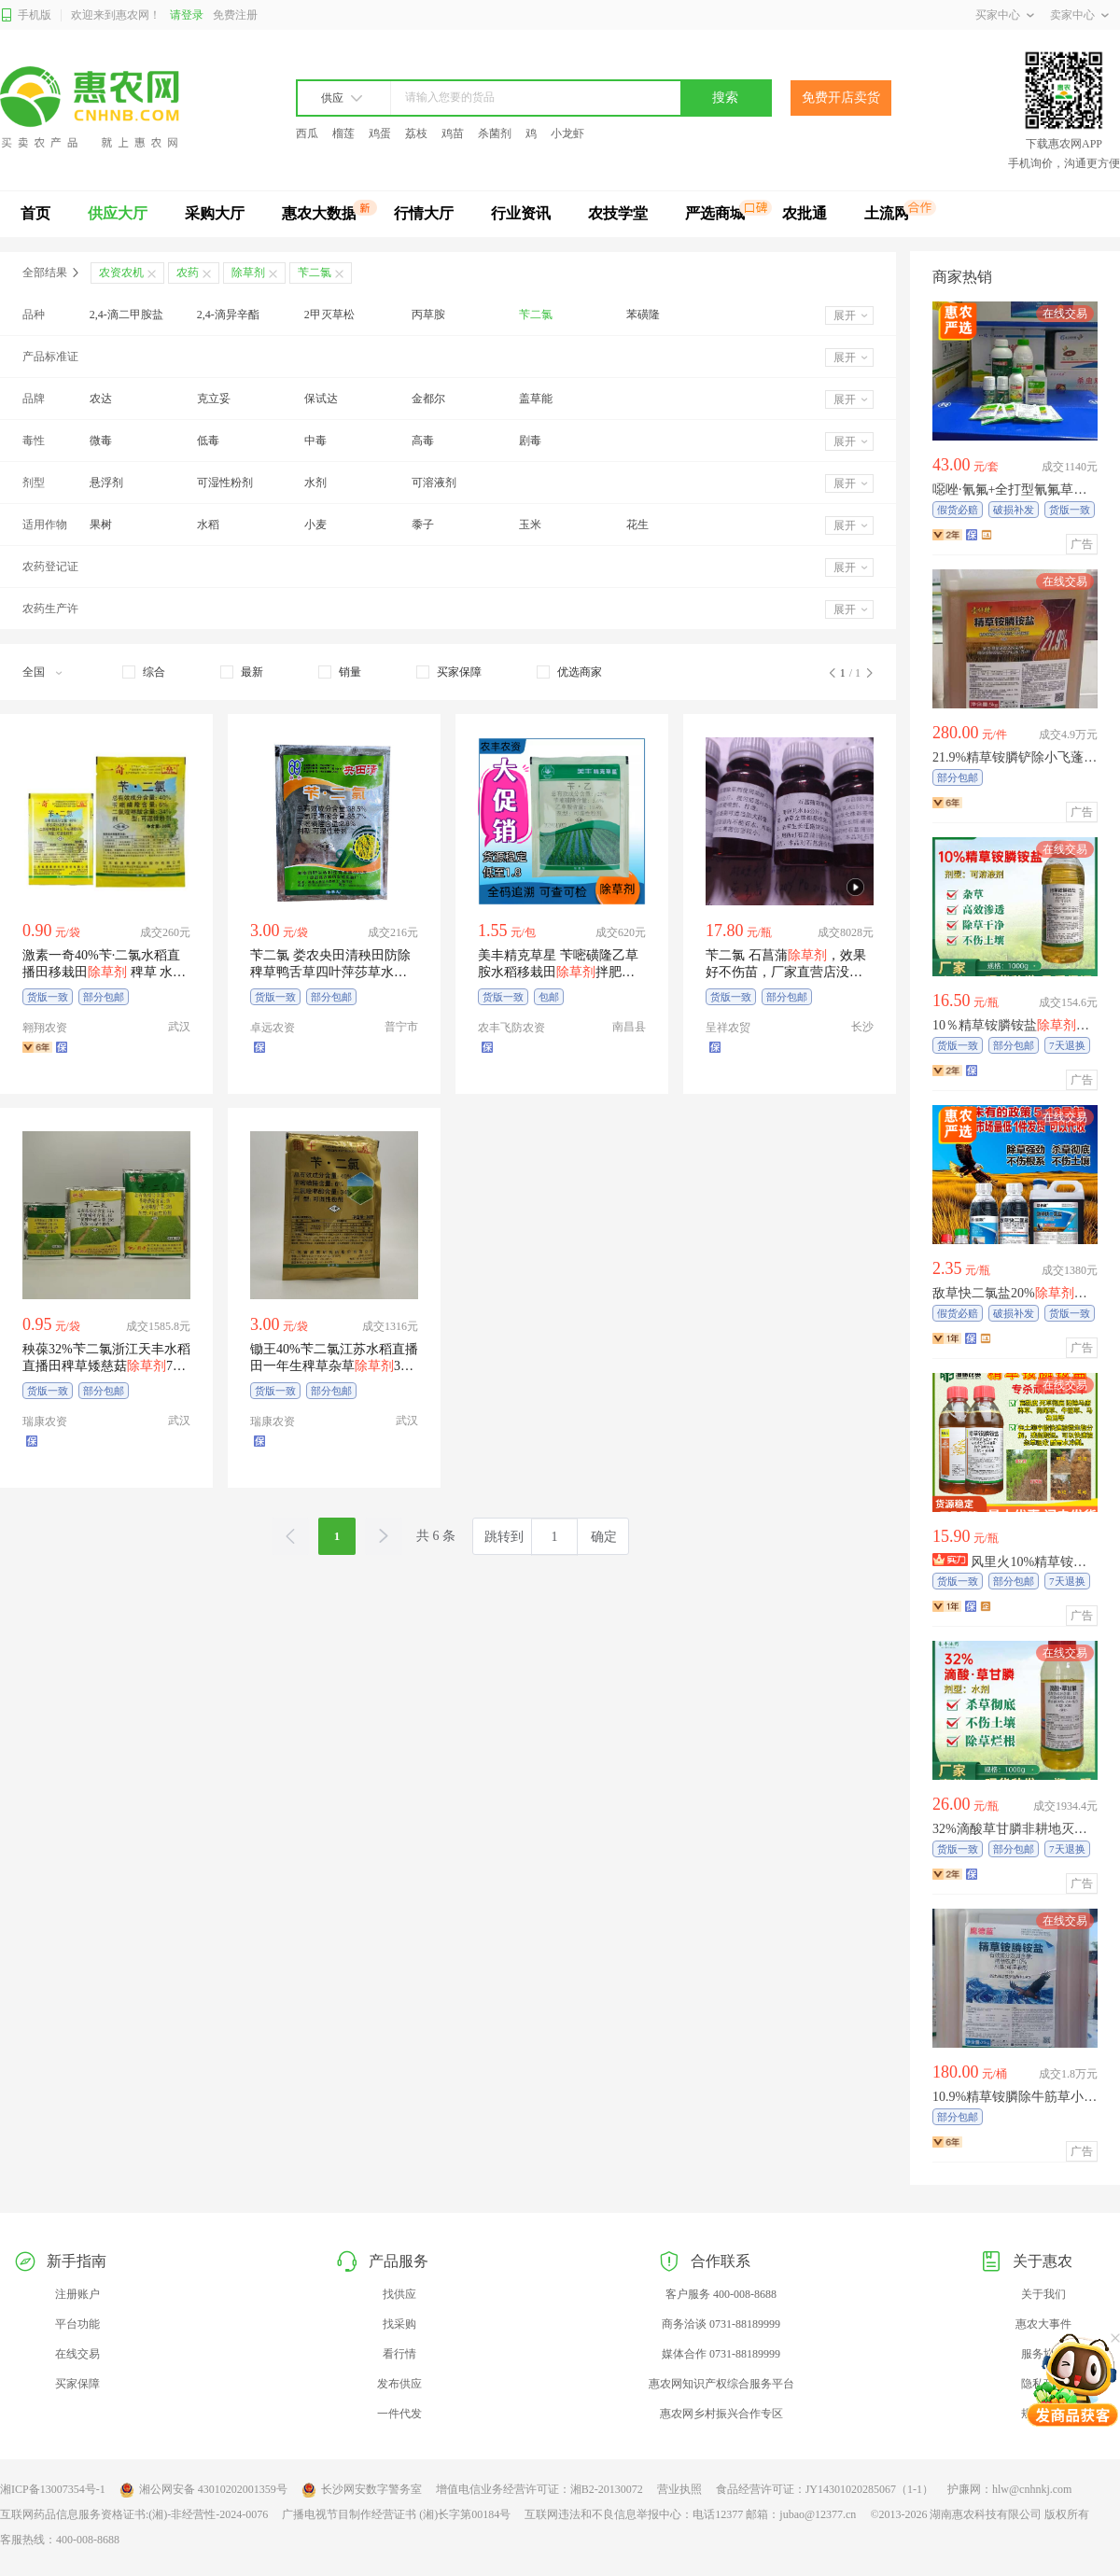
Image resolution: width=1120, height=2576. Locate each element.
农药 (187, 272)
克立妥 (214, 398)
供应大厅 (117, 213)
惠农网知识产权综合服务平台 (721, 2383)
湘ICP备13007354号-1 (52, 2489)
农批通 (804, 213)
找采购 (399, 2324)
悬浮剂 (106, 482)
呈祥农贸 (728, 1027)
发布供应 (399, 2383)
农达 (101, 398)
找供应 (399, 2294)
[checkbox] (143, 672)
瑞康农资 (44, 1421)
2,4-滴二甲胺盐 (126, 314)
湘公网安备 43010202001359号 (203, 2490)
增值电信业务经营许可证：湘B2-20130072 (539, 2489)
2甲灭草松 (329, 314)
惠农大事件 (1043, 2324)
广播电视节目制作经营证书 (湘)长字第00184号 (396, 2514)
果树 (101, 524)
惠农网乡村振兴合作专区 (721, 2413)
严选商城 (715, 213)
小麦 (315, 524)
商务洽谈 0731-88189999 (721, 2324)
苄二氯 (536, 314)
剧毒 (530, 440)
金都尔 (428, 398)
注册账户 (77, 2294)
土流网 (886, 213)
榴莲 (343, 133)
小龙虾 (567, 133)
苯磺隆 (643, 314)
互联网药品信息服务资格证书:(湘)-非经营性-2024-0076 (134, 2514)
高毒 (423, 440)
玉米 (530, 524)
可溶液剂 (434, 482)
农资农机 (121, 272)
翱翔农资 (44, 1027)
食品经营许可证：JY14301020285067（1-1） (824, 2489)
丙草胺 (428, 314)
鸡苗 (452, 133)
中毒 (315, 440)
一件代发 (399, 2413)
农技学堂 (618, 213)
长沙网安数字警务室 (361, 2490)
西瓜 (307, 133)
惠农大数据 (319, 213)
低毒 (208, 440)
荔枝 (416, 133)
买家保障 (77, 2383)
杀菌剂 (494, 133)
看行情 (399, 2353)
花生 (637, 524)
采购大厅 (215, 213)
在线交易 (77, 2353)
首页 (35, 213)
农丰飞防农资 (511, 1027)
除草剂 (248, 272)
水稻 (208, 524)
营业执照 (679, 2489)
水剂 (315, 482)
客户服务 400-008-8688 (721, 2294)
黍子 (423, 524)
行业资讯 (521, 213)
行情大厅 (424, 213)
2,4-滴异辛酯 (228, 314)
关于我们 (1043, 2294)
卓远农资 (272, 1027)
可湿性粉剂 (225, 482)
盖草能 (536, 398)
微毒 (101, 440)
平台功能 (77, 2324)
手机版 (25, 15)
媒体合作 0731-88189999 (721, 2353)
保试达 (321, 398)
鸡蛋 (380, 133)
